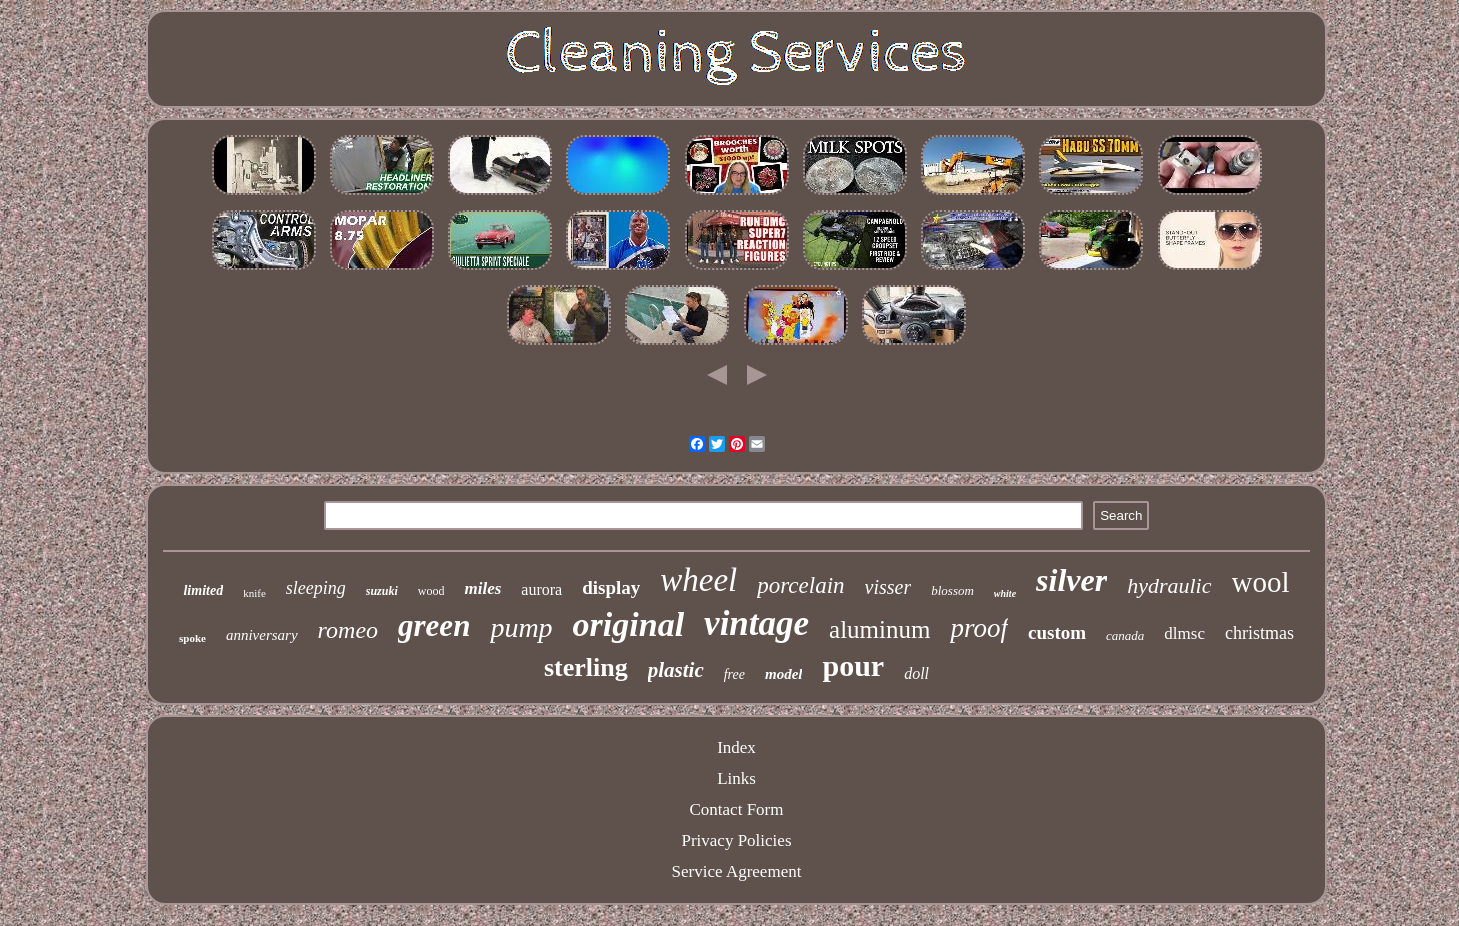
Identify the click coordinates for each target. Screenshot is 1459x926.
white (1005, 593)
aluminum (879, 629)
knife (254, 593)
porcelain (800, 585)
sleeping (316, 588)
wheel (698, 580)
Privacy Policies (736, 840)
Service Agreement (737, 871)
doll (916, 673)
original (628, 624)
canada (1125, 635)
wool (1261, 582)
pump (521, 627)
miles (482, 588)
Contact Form (737, 809)
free (734, 674)
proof (979, 628)
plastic (676, 670)
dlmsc (1184, 633)
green (434, 625)
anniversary (262, 635)
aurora (541, 589)
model (784, 674)
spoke (192, 638)
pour (853, 665)
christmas (1259, 633)
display (611, 587)
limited (203, 590)
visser (888, 587)
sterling (586, 667)
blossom (952, 590)
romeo (348, 630)
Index (736, 747)
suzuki (382, 591)
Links (736, 778)
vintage (756, 623)
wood (431, 591)
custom (1057, 632)
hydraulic (1169, 585)
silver (1071, 580)
